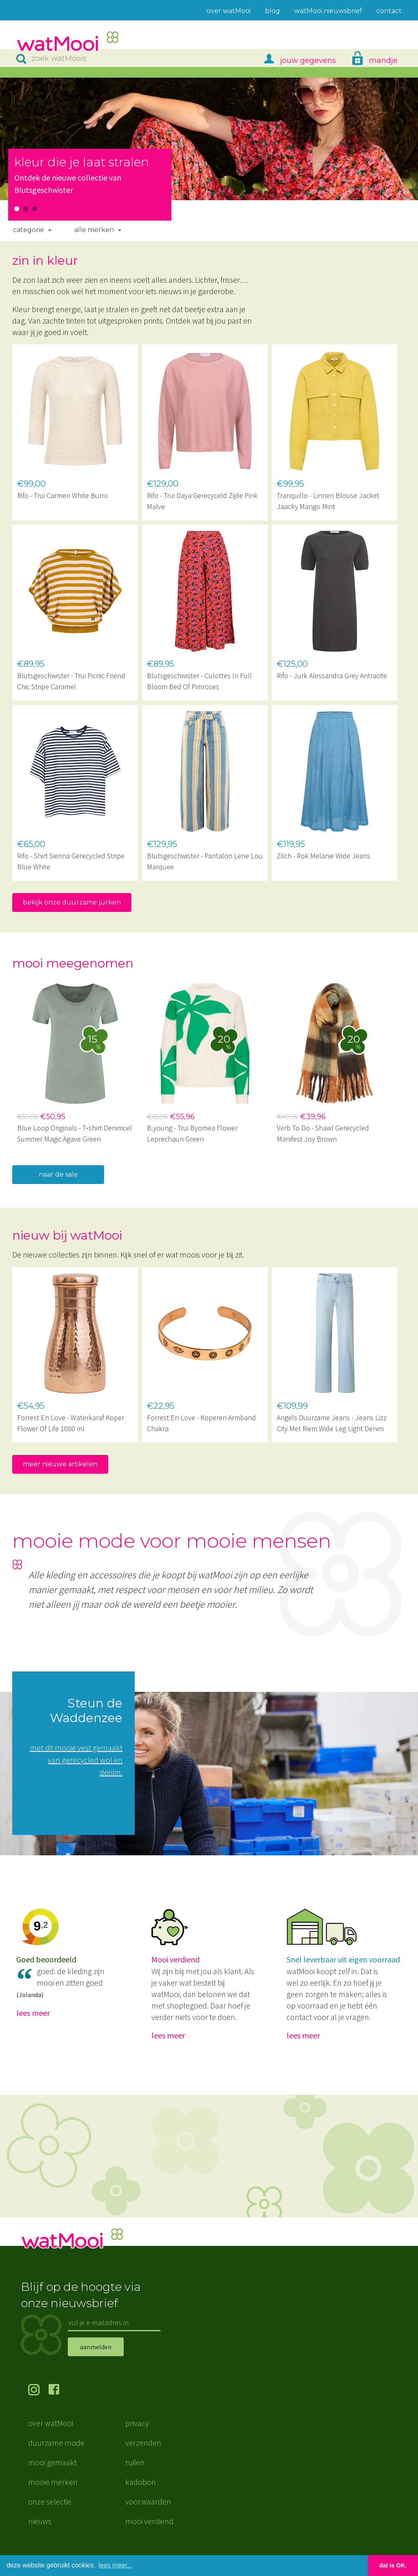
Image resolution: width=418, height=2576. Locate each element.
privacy (137, 2435)
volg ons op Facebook (59, 2402)
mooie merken (53, 2494)
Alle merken (94, 230)
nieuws (39, 2533)
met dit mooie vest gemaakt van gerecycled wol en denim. (76, 1760)
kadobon (140, 2494)
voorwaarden (148, 2514)
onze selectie (49, 2514)
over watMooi (50, 2435)
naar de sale (58, 1174)
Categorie (28, 230)
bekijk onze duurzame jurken (72, 902)
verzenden (143, 2455)
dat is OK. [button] (393, 2565)
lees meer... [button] (116, 2565)
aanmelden (95, 2359)
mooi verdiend (149, 2533)
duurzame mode (56, 2455)
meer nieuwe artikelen (60, 1464)
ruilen (135, 2474)
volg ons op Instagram (38, 2402)
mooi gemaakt (52, 2474)
